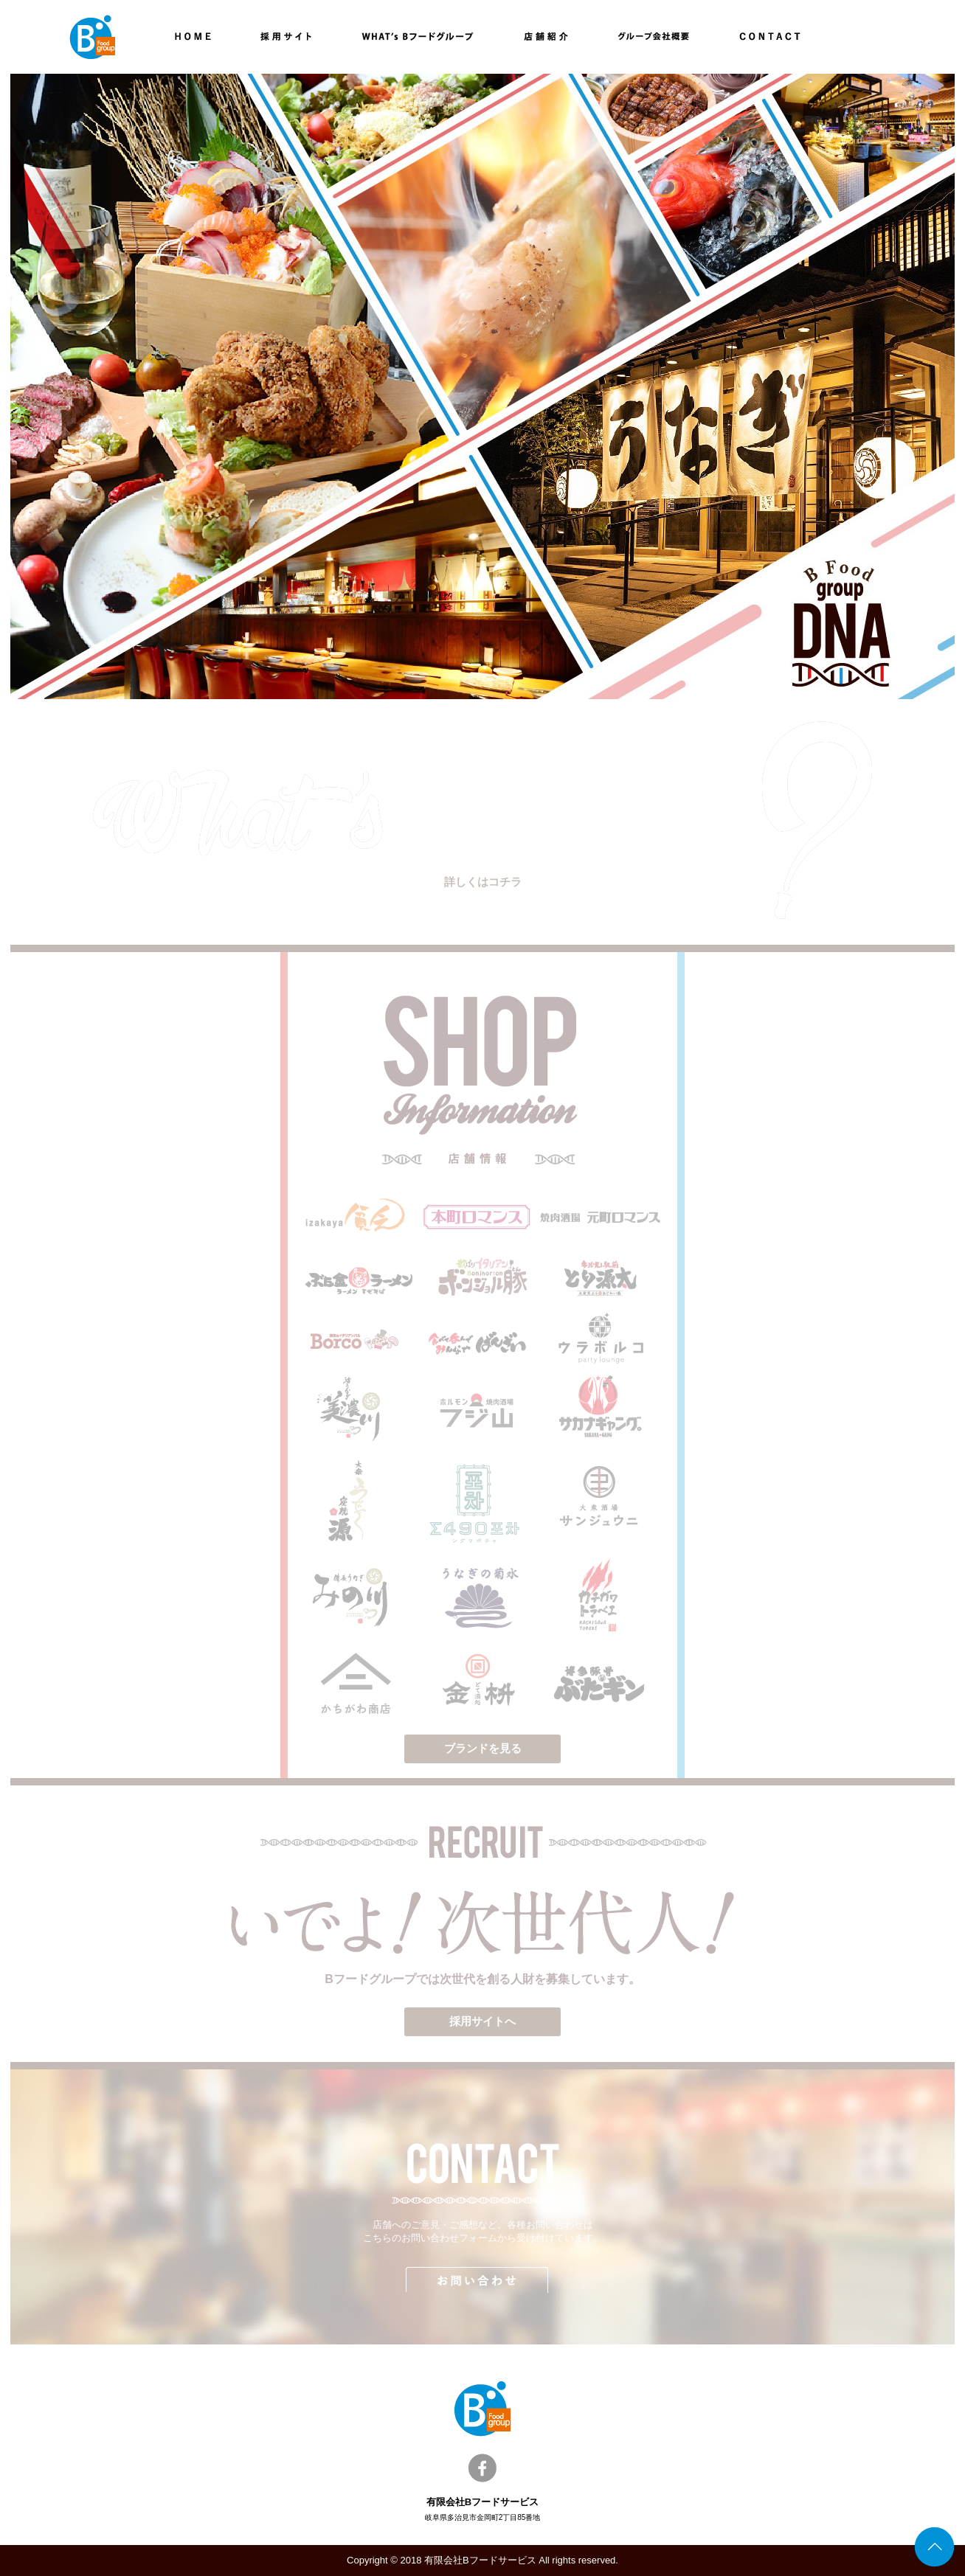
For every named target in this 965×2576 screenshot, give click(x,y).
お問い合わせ (482, 2280)
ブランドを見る (483, 1748)
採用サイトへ (482, 2021)
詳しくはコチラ (483, 881)
